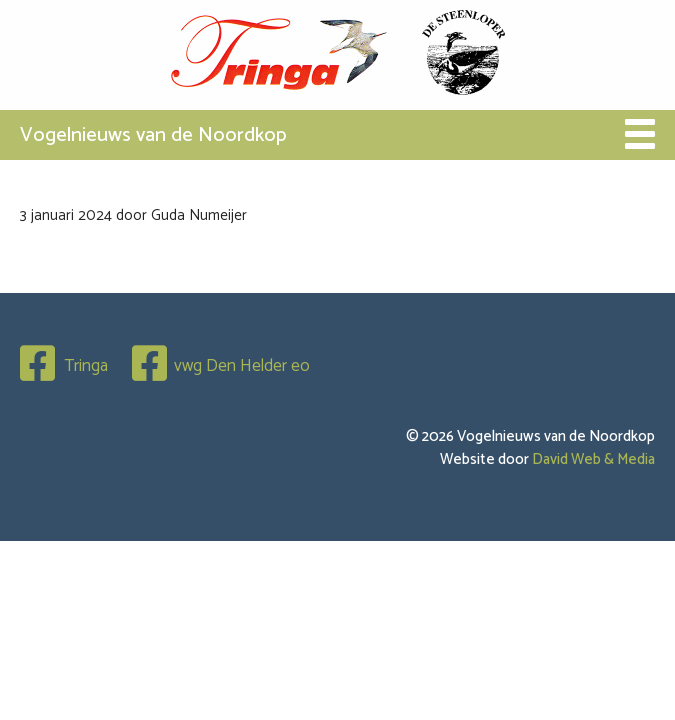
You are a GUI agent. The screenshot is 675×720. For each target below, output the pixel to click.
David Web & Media (593, 459)
